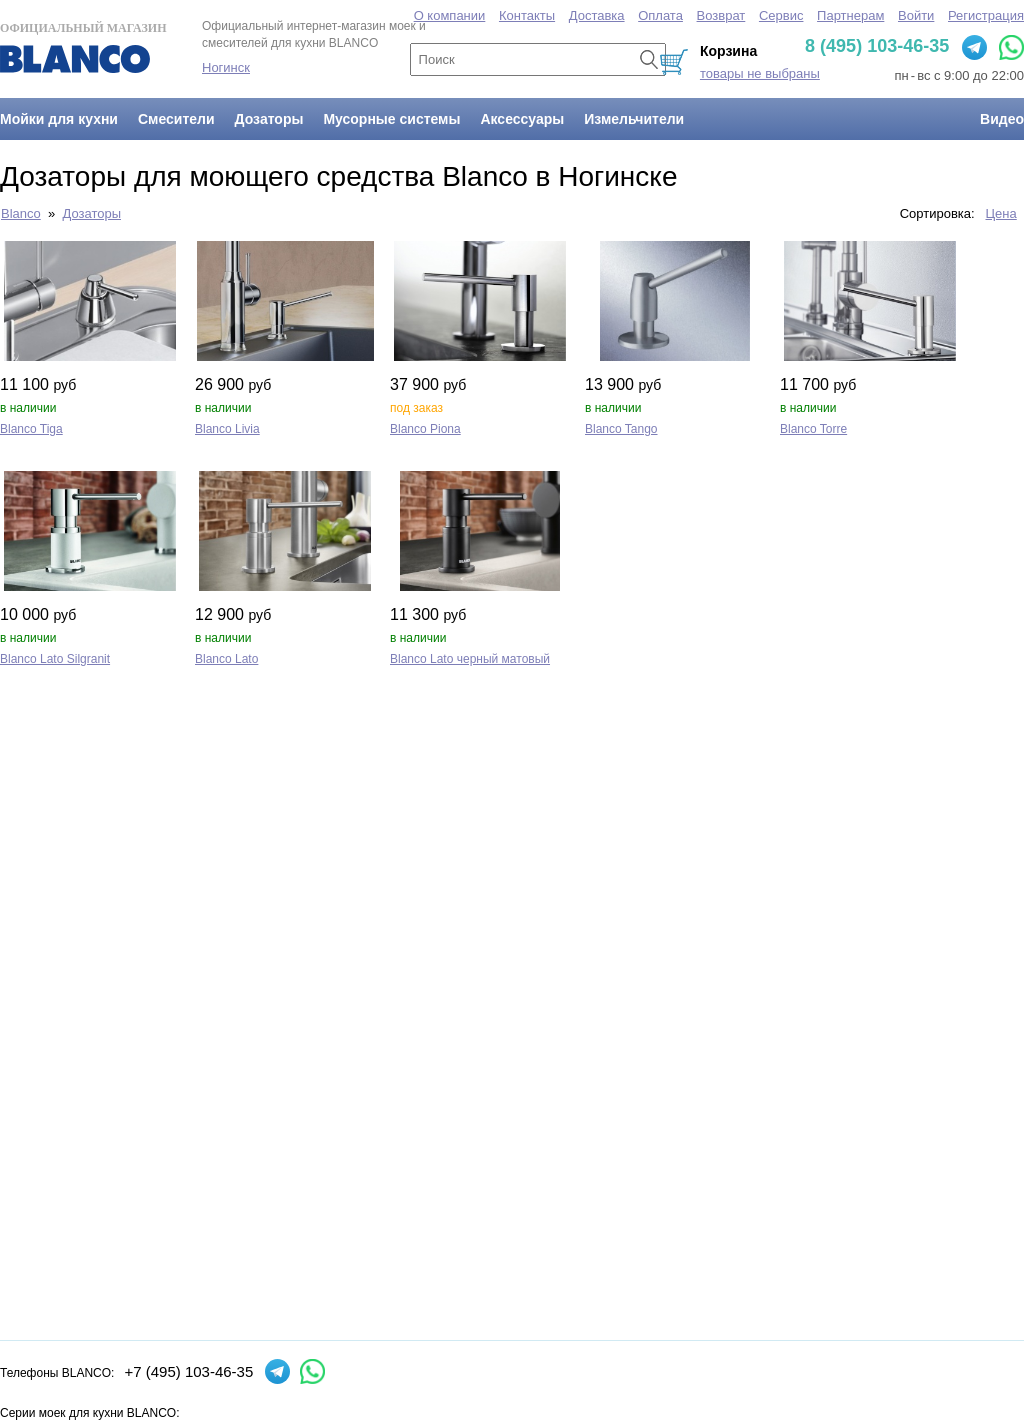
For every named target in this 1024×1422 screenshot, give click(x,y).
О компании (450, 15)
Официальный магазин (83, 47)
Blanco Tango (621, 429)
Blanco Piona (425, 429)
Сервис (781, 15)
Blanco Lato (226, 659)
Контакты (527, 15)
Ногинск (226, 67)
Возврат (721, 15)
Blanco (21, 213)
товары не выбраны (760, 73)
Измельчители (634, 119)
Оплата (660, 15)
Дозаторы (269, 119)
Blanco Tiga (31, 429)
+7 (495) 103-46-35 (188, 1371)
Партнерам (850, 15)
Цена (1001, 213)
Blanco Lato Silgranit (55, 659)
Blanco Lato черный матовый (470, 659)
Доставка (597, 15)
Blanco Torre (813, 429)
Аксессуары (522, 119)
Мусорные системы (391, 119)
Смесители (176, 119)
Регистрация (986, 15)
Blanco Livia (227, 429)
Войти (916, 15)
